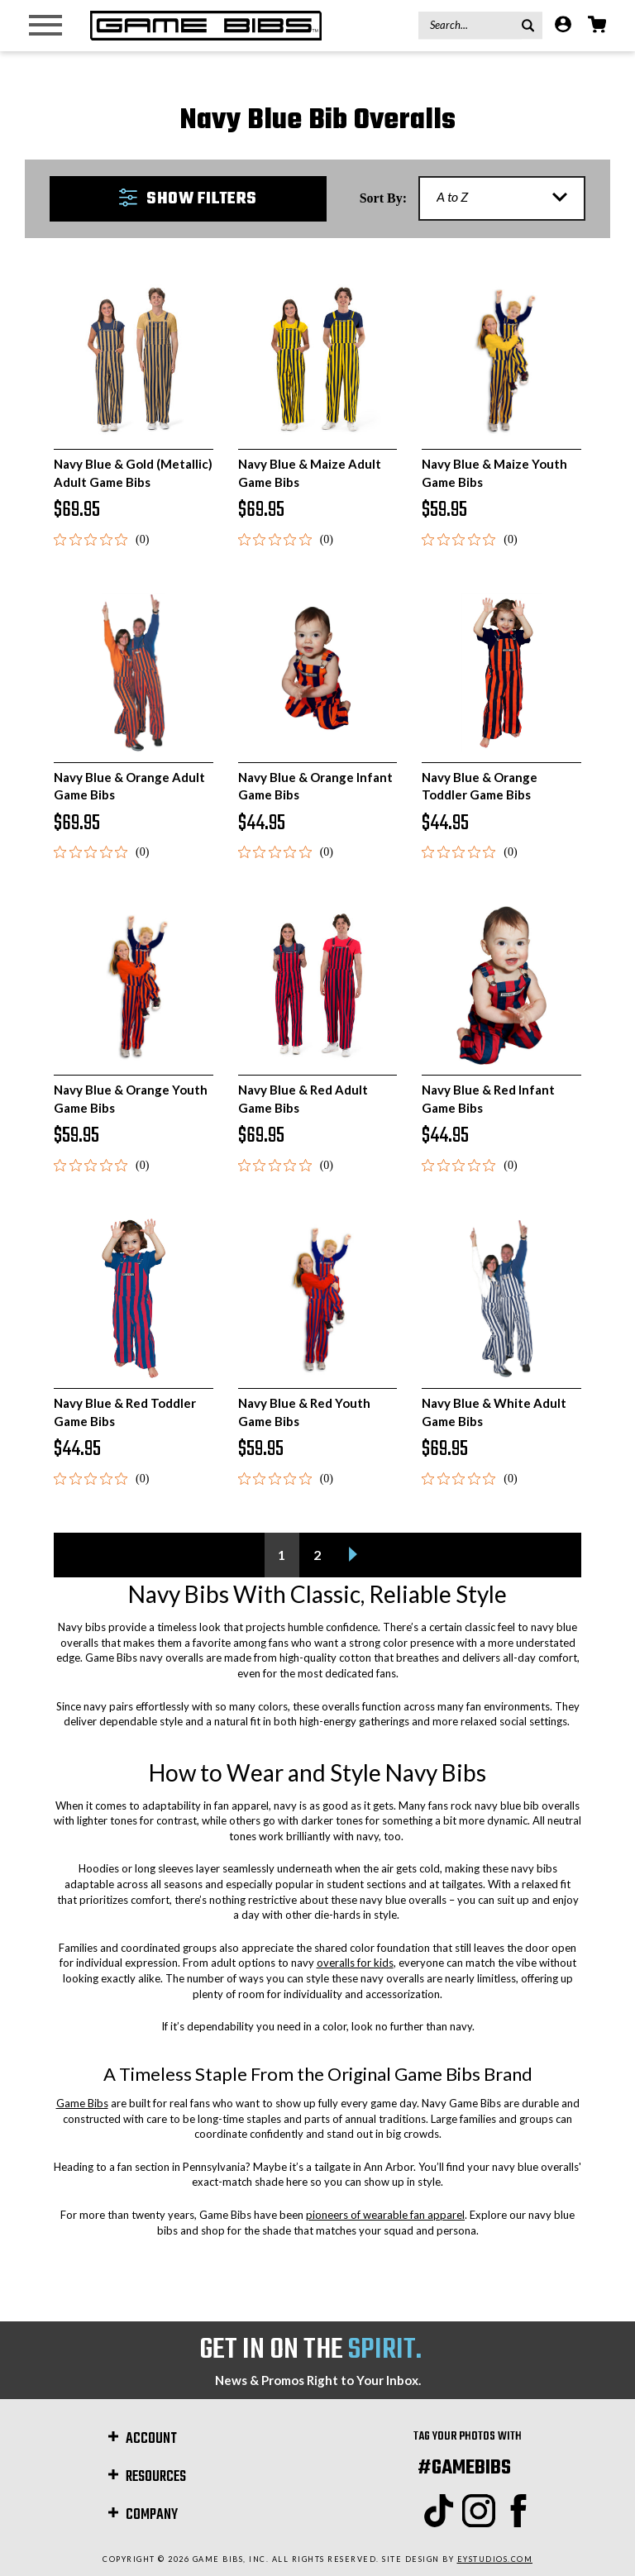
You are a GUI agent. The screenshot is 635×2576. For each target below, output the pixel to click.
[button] (188, 199)
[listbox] (501, 198)
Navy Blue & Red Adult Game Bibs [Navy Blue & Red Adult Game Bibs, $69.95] (303, 1098)
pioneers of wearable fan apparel (385, 2214)
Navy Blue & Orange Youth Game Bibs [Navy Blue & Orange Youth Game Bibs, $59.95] (131, 1098)
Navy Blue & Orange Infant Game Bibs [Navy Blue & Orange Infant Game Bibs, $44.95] (315, 786)
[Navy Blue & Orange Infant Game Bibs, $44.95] (318, 672)
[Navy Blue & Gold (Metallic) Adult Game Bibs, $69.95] (133, 360)
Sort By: (383, 198)
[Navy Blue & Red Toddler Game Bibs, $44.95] (133, 1298)
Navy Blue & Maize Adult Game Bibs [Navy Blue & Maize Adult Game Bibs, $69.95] (309, 472)
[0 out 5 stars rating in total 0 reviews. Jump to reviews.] (101, 539)
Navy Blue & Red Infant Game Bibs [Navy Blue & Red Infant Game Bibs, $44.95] (488, 1098)
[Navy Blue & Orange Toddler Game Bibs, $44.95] (501, 672)
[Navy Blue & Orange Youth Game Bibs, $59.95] (133, 986)
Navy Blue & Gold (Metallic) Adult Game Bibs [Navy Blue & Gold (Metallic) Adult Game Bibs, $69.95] (133, 472)
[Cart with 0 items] (597, 26)
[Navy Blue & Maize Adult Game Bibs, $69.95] (318, 360)
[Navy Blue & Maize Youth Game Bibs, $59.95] (501, 360)
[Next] (353, 1555)
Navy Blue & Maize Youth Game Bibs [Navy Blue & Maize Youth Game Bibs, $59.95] (494, 472)
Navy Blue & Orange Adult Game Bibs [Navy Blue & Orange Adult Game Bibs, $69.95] (129, 786)
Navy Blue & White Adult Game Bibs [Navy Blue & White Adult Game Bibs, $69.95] (494, 1411)
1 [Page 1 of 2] (281, 1554)
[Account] (563, 26)
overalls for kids (355, 1962)
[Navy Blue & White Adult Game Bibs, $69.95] (501, 1298)
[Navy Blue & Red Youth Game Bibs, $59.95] (318, 1298)
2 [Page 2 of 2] (317, 1554)
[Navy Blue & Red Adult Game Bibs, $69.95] (318, 986)
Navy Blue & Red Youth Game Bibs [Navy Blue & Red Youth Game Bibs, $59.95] (304, 1411)
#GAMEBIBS (464, 2468)
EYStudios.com (495, 2559)
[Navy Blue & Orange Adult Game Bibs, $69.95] (133, 672)
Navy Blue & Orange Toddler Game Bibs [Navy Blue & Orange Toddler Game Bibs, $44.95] (479, 786)
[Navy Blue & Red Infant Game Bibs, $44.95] (501, 986)
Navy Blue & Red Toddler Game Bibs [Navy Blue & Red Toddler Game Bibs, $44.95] (125, 1411)
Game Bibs (82, 2103)
